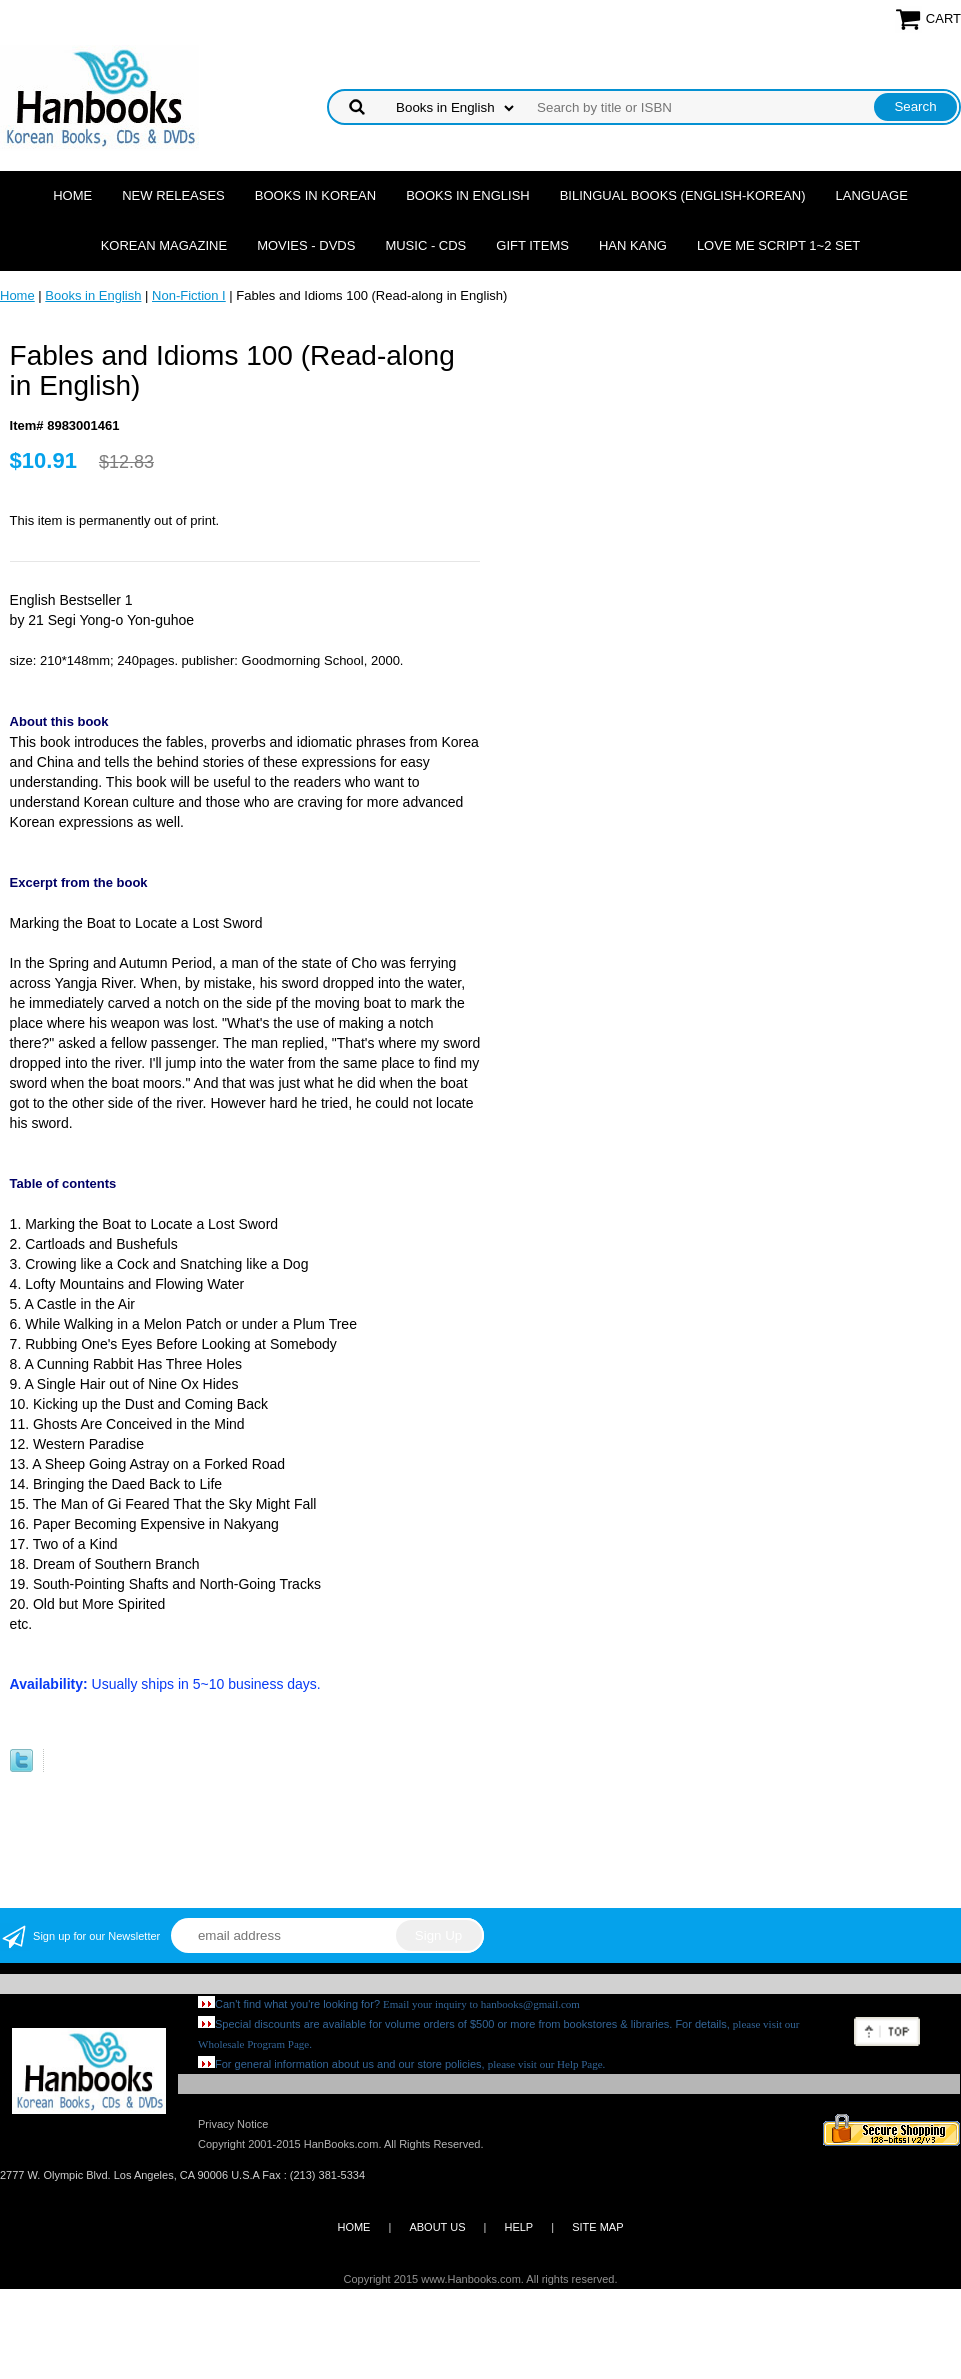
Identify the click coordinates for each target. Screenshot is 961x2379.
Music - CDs (425, 245)
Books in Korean (315, 195)
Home (72, 195)
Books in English (468, 195)
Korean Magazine (164, 245)
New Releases (173, 195)
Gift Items (532, 245)
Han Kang (633, 245)
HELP (518, 2227)
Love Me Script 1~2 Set (778, 245)
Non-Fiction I (189, 295)
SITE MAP (597, 2227)
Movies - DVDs (306, 245)
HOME (353, 2227)
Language (872, 195)
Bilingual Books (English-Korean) (683, 195)
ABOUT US (437, 2227)
